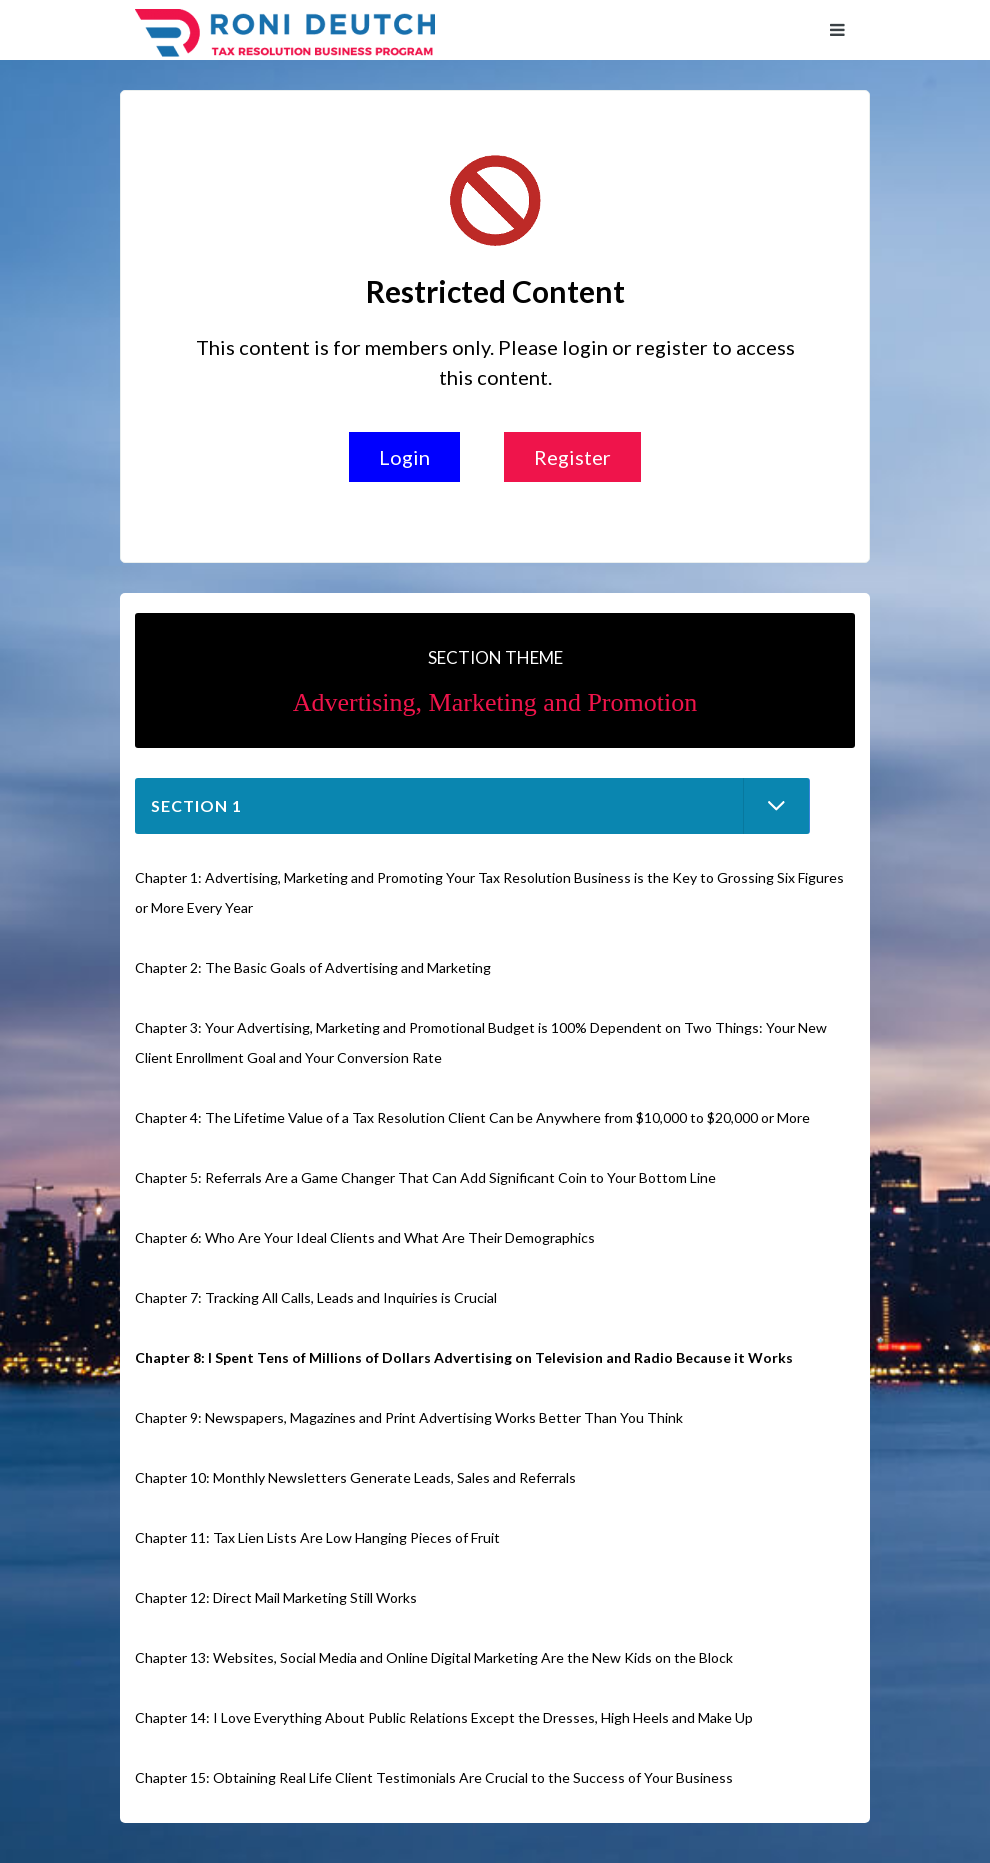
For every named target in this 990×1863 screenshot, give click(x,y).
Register (572, 457)
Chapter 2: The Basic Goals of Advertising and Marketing (313, 967)
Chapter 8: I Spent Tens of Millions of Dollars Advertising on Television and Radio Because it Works (464, 1357)
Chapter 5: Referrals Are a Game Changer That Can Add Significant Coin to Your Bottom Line (425, 1177)
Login (404, 457)
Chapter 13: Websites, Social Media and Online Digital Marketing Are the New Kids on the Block (434, 1657)
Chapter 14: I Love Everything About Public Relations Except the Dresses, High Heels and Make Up (444, 1717)
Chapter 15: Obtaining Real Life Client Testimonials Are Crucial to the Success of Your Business (434, 1777)
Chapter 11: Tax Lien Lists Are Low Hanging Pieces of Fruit (317, 1537)
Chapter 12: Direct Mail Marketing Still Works (276, 1597)
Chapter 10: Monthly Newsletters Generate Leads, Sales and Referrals (355, 1477)
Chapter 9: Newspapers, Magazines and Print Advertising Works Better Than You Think (409, 1417)
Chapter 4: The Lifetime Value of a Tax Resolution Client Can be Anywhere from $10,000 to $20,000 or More (472, 1117)
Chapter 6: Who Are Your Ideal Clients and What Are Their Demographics (365, 1237)
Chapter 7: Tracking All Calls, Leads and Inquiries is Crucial (316, 1297)
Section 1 (196, 805)
